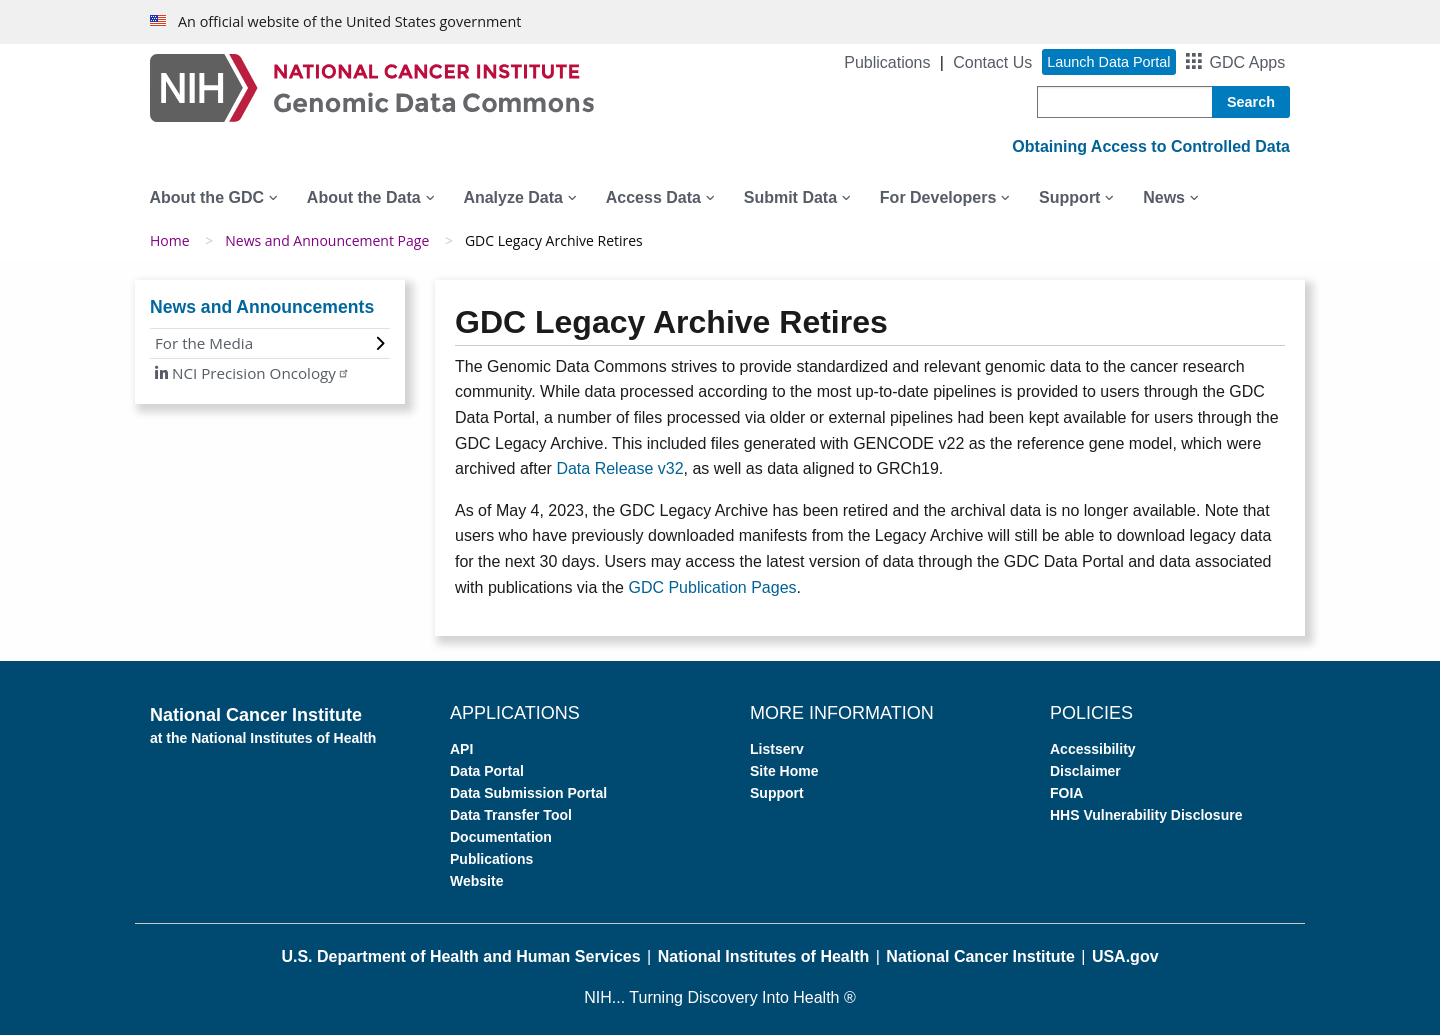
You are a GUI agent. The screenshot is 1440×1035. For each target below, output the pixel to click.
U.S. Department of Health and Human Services (460, 956)
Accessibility (1093, 749)
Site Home (784, 771)
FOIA (1066, 793)
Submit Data (790, 197)
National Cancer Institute (980, 956)
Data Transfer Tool (511, 815)
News (1164, 197)
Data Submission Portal (528, 793)
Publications (887, 62)
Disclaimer (1085, 771)
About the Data (364, 197)
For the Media (204, 343)
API (461, 749)
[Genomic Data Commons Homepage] (372, 86)
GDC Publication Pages (712, 587)
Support (1069, 197)
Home (170, 240)
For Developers (938, 197)
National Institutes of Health (764, 956)
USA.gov (1125, 956)
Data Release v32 (619, 468)
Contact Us (992, 62)
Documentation (501, 837)
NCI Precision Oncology (259, 373)
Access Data (653, 197)
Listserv (777, 749)
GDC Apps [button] (1248, 62)
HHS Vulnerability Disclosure (1146, 815)
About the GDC (206, 197)
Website (476, 881)
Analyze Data (513, 197)
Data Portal (487, 771)
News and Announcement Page (327, 240)
